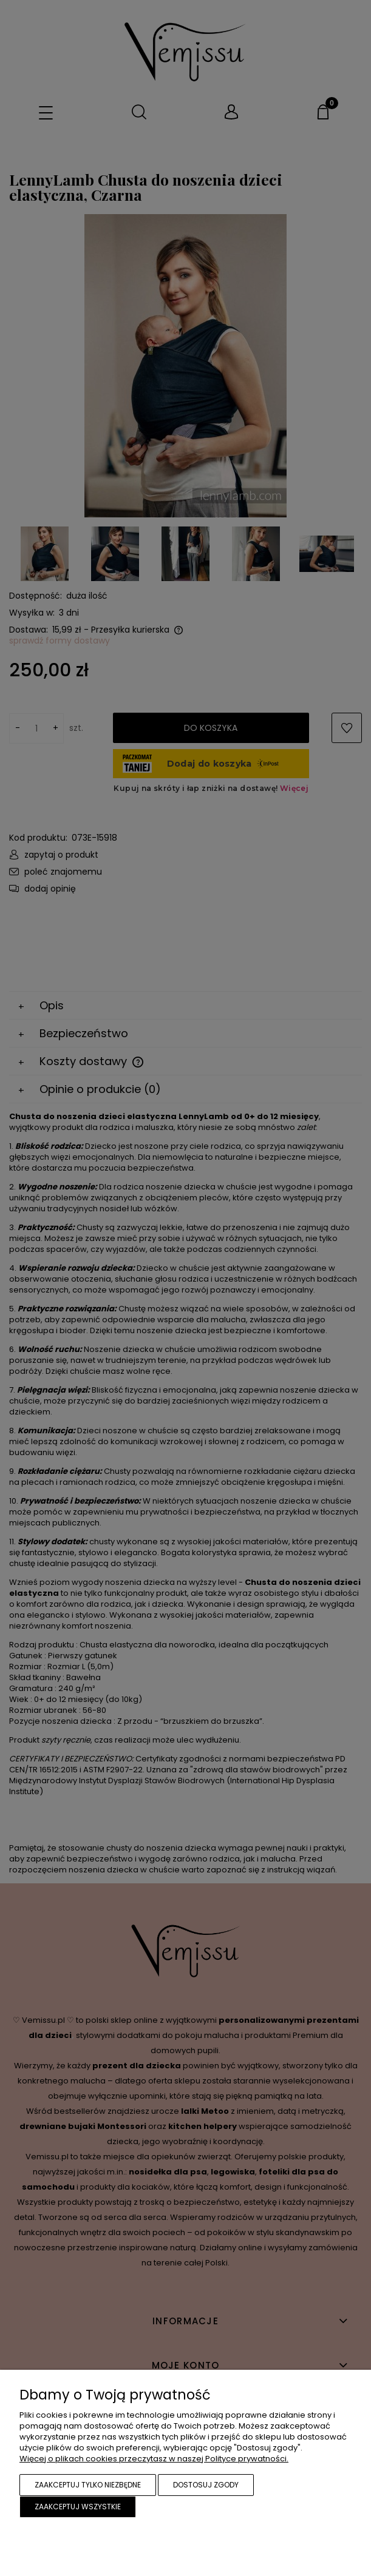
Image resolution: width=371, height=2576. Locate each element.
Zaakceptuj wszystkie (78, 2506)
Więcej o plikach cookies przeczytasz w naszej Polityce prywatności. (153, 2458)
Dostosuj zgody (206, 2485)
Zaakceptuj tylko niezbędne (88, 2485)
